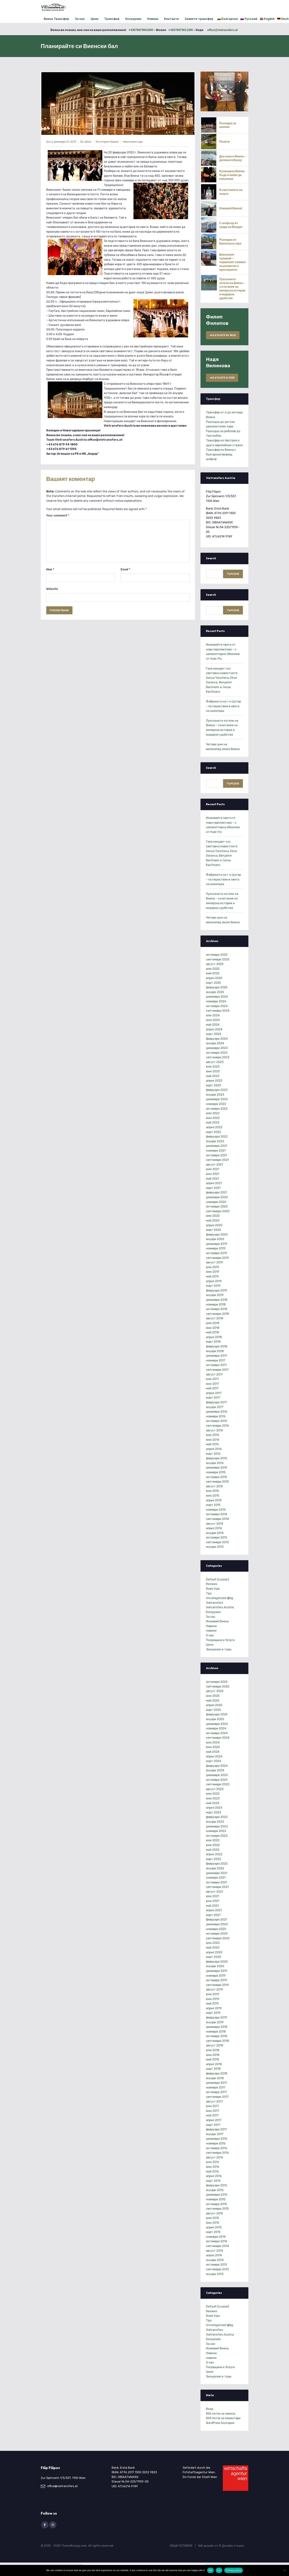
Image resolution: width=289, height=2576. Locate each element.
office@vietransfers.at (222, 30)
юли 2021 (212, 1169)
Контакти (171, 19)
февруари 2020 (217, 1234)
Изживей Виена (217, 1621)
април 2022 (214, 1127)
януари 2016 (215, 1463)
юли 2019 (212, 1267)
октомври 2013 (216, 1537)
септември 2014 (217, 1519)
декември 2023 (217, 1048)
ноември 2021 (216, 1150)
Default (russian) (217, 1579)
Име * (50, 569)
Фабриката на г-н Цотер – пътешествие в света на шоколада (223, 706)
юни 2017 (212, 1383)
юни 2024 (213, 1020)
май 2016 (212, 1444)
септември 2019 (217, 1258)
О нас (210, 1635)
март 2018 (213, 1341)
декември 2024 (217, 996)
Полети (224, 141)
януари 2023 (215, 1094)
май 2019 (212, 1276)
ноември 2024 (216, 1001)
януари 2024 (215, 1043)
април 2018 (214, 1337)
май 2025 (212, 973)
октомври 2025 (216, 954)
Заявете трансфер (199, 19)
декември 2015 (216, 1467)
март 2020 (213, 1230)
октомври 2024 (217, 1006)
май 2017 (212, 1388)
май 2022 (212, 1122)
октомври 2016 (216, 1421)
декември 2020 (217, 1197)
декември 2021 (216, 1146)
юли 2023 (212, 1066)
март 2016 (213, 1453)
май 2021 (212, 1178)
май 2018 (212, 1332)
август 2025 (214, 964)
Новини (152, 19)
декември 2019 (216, 1244)
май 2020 (212, 1220)
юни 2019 (212, 1271)
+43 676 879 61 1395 (222, 377)
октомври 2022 (217, 1108)
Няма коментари (133, 141)
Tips (209, 1593)
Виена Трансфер (56, 19)
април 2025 (214, 978)
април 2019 (214, 1281)
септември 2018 (217, 1314)
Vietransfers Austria (220, 1607)
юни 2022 (213, 1118)
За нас (80, 19)
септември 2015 (217, 1481)
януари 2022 (215, 1141)
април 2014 (214, 1528)
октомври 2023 (216, 1052)
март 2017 (213, 1397)
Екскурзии (133, 19)
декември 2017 (216, 1355)
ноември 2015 (215, 1472)
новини (211, 1630)
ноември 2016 (216, 1416)
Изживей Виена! (230, 208)
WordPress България (220, 2423)
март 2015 (213, 1505)
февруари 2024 (217, 1038)
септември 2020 (217, 1211)
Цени (94, 19)
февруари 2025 (216, 987)
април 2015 (214, 1500)
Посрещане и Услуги (220, 1640)
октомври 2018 (216, 1309)
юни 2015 (212, 1495)
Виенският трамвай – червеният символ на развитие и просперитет (232, 262)
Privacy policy (233, 2570)
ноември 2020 (216, 1202)
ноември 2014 (216, 1509)
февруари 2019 (216, 1290)
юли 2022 (213, 1113)
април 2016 (214, 1449)
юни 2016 (212, 1439)
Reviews (211, 1584)
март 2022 (213, 1132)
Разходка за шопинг (227, 125)
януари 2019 (215, 1295)
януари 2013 (214, 1547)
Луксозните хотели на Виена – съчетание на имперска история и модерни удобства (232, 288)
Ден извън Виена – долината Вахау (232, 158)
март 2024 (213, 1034)
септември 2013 (217, 1542)
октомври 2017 (216, 1365)
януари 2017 (214, 1407)
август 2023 (214, 1062)
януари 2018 (215, 1351)
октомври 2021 (216, 1155)
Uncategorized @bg (219, 1598)
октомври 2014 (216, 1514)
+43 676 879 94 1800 (223, 335)
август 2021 (214, 1164)
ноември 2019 (216, 1248)
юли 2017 (212, 1379)
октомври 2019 (216, 1253)
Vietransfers (214, 1602)
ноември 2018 (216, 1304)
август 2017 (214, 1374)
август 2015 (214, 1486)
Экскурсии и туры (218, 1649)
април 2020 (214, 1225)
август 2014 (214, 1523)
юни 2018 (212, 1328)
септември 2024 (217, 1010)
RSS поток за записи (220, 2413)
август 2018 (214, 1318)
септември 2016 (217, 1425)
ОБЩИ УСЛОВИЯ (181, 2545)
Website (52, 589)
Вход (209, 2409)
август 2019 (214, 1262)
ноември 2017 (215, 1360)
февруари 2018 (216, 1346)
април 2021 (214, 1183)
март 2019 (213, 1285)
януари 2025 (215, 992)
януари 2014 (215, 1533)
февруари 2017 (216, 1402)
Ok (210, 2570)
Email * (125, 569)
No (219, 2570)
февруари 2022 (217, 1136)
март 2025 (213, 982)
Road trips (213, 1588)
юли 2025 (212, 968)
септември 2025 (217, 959)
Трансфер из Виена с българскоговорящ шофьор (221, 454)
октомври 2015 (216, 1477)
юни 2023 (213, 1071)
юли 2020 (213, 1215)
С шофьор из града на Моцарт (231, 225)
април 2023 (214, 1080)
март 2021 (213, 1188)
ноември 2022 (216, 1104)
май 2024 (212, 1024)
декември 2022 (217, 1099)
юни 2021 (212, 1174)
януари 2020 (215, 1239)
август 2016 (214, 1430)
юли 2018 (212, 1323)
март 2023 (213, 1085)
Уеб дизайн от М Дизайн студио (221, 2545)
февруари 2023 (216, 1090)
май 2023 (212, 1076)
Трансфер (111, 19)
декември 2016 (216, 1411)
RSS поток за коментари (223, 2418)
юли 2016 (212, 1435)
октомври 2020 (217, 1206)
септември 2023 (217, 1057)
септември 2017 (217, 1369)
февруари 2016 (216, 1458)
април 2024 (214, 1029)
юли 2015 (212, 1491)
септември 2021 (217, 1160)
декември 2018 (216, 1299)
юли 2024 (213, 1015)
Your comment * (57, 515)
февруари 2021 (216, 1192)
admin (87, 141)
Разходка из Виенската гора (230, 241)
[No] (284, 2570)
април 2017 (214, 1393)
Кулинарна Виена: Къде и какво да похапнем (232, 175)
